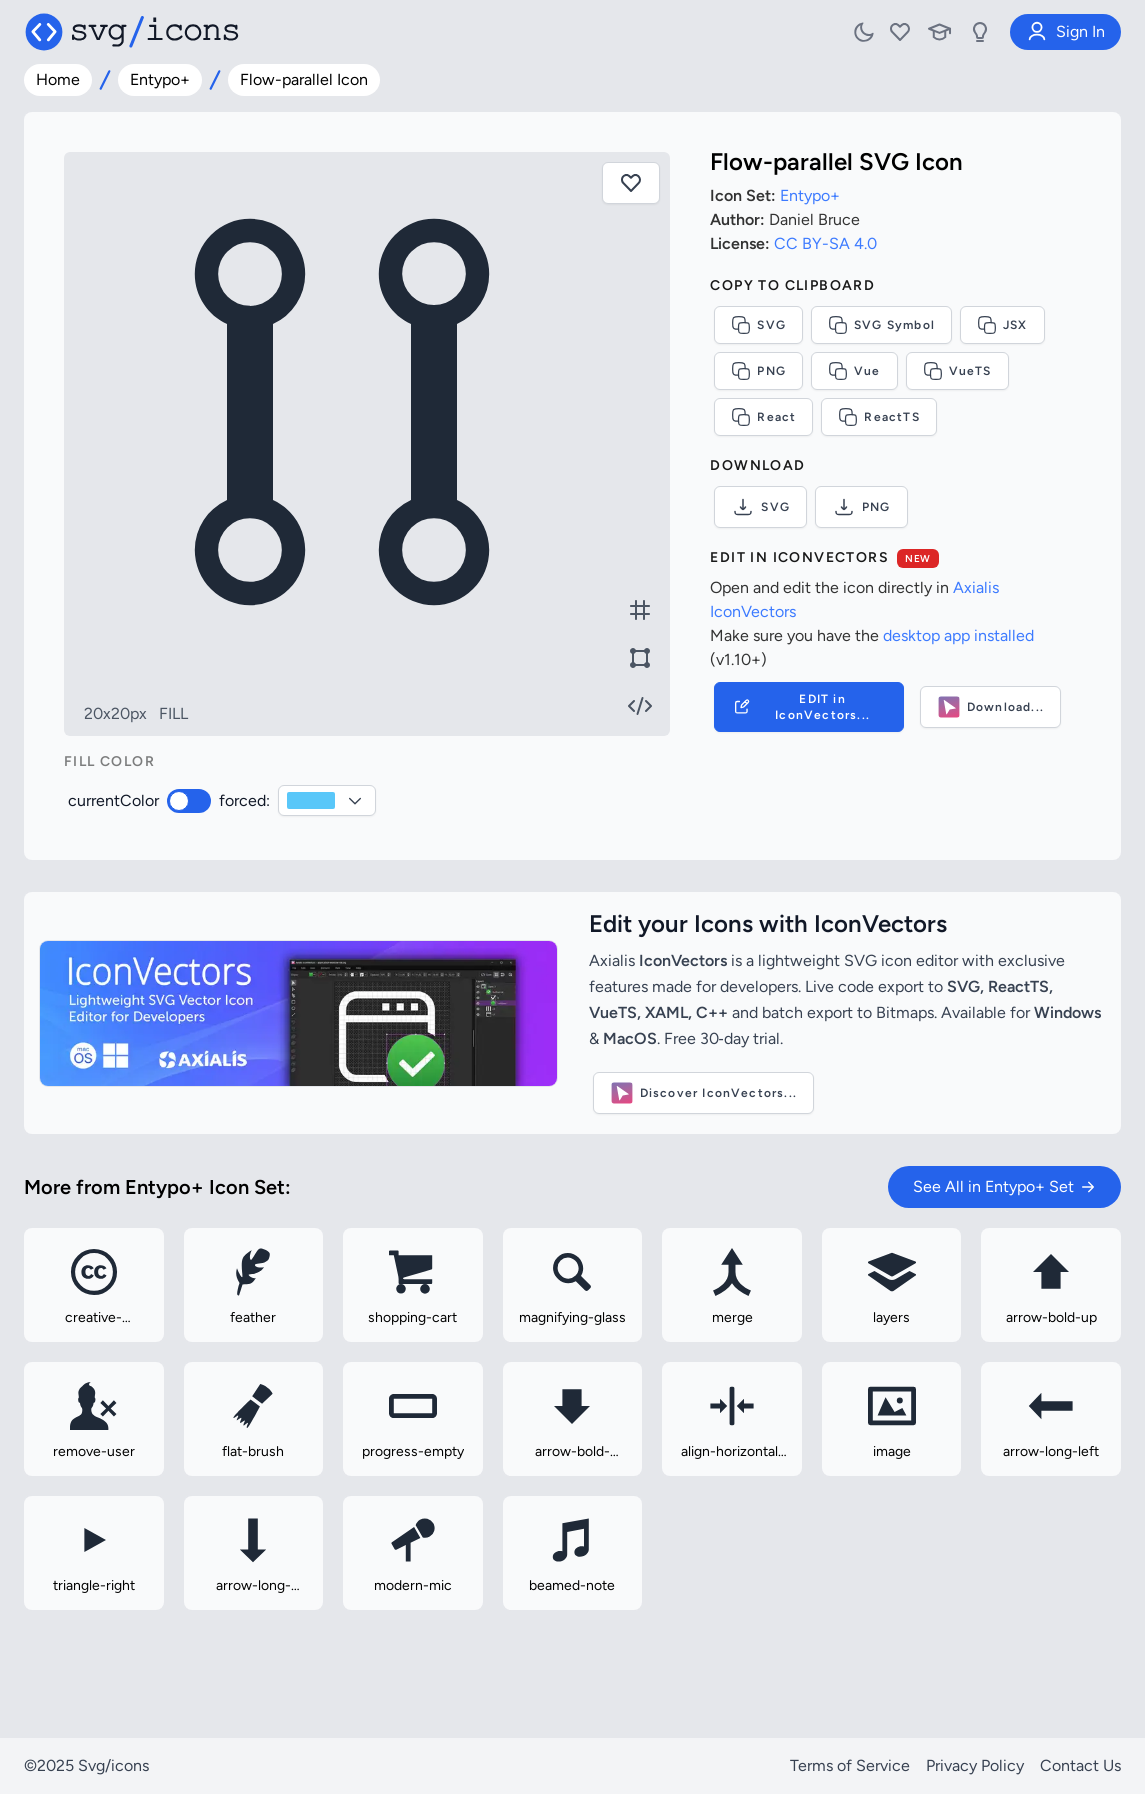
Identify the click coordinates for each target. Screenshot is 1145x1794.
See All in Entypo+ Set (1004, 1186)
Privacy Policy (975, 1765)
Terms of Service (850, 1765)
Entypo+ (160, 79)
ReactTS (878, 417)
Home (58, 79)
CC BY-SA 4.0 (825, 243)
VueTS (957, 371)
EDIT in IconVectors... (800, 707)
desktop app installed (958, 635)
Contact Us (1080, 1765)
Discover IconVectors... (704, 1093)
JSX (1002, 325)
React (763, 417)
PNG (758, 371)
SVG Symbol (881, 325)
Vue (854, 371)
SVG (758, 325)
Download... (990, 707)
